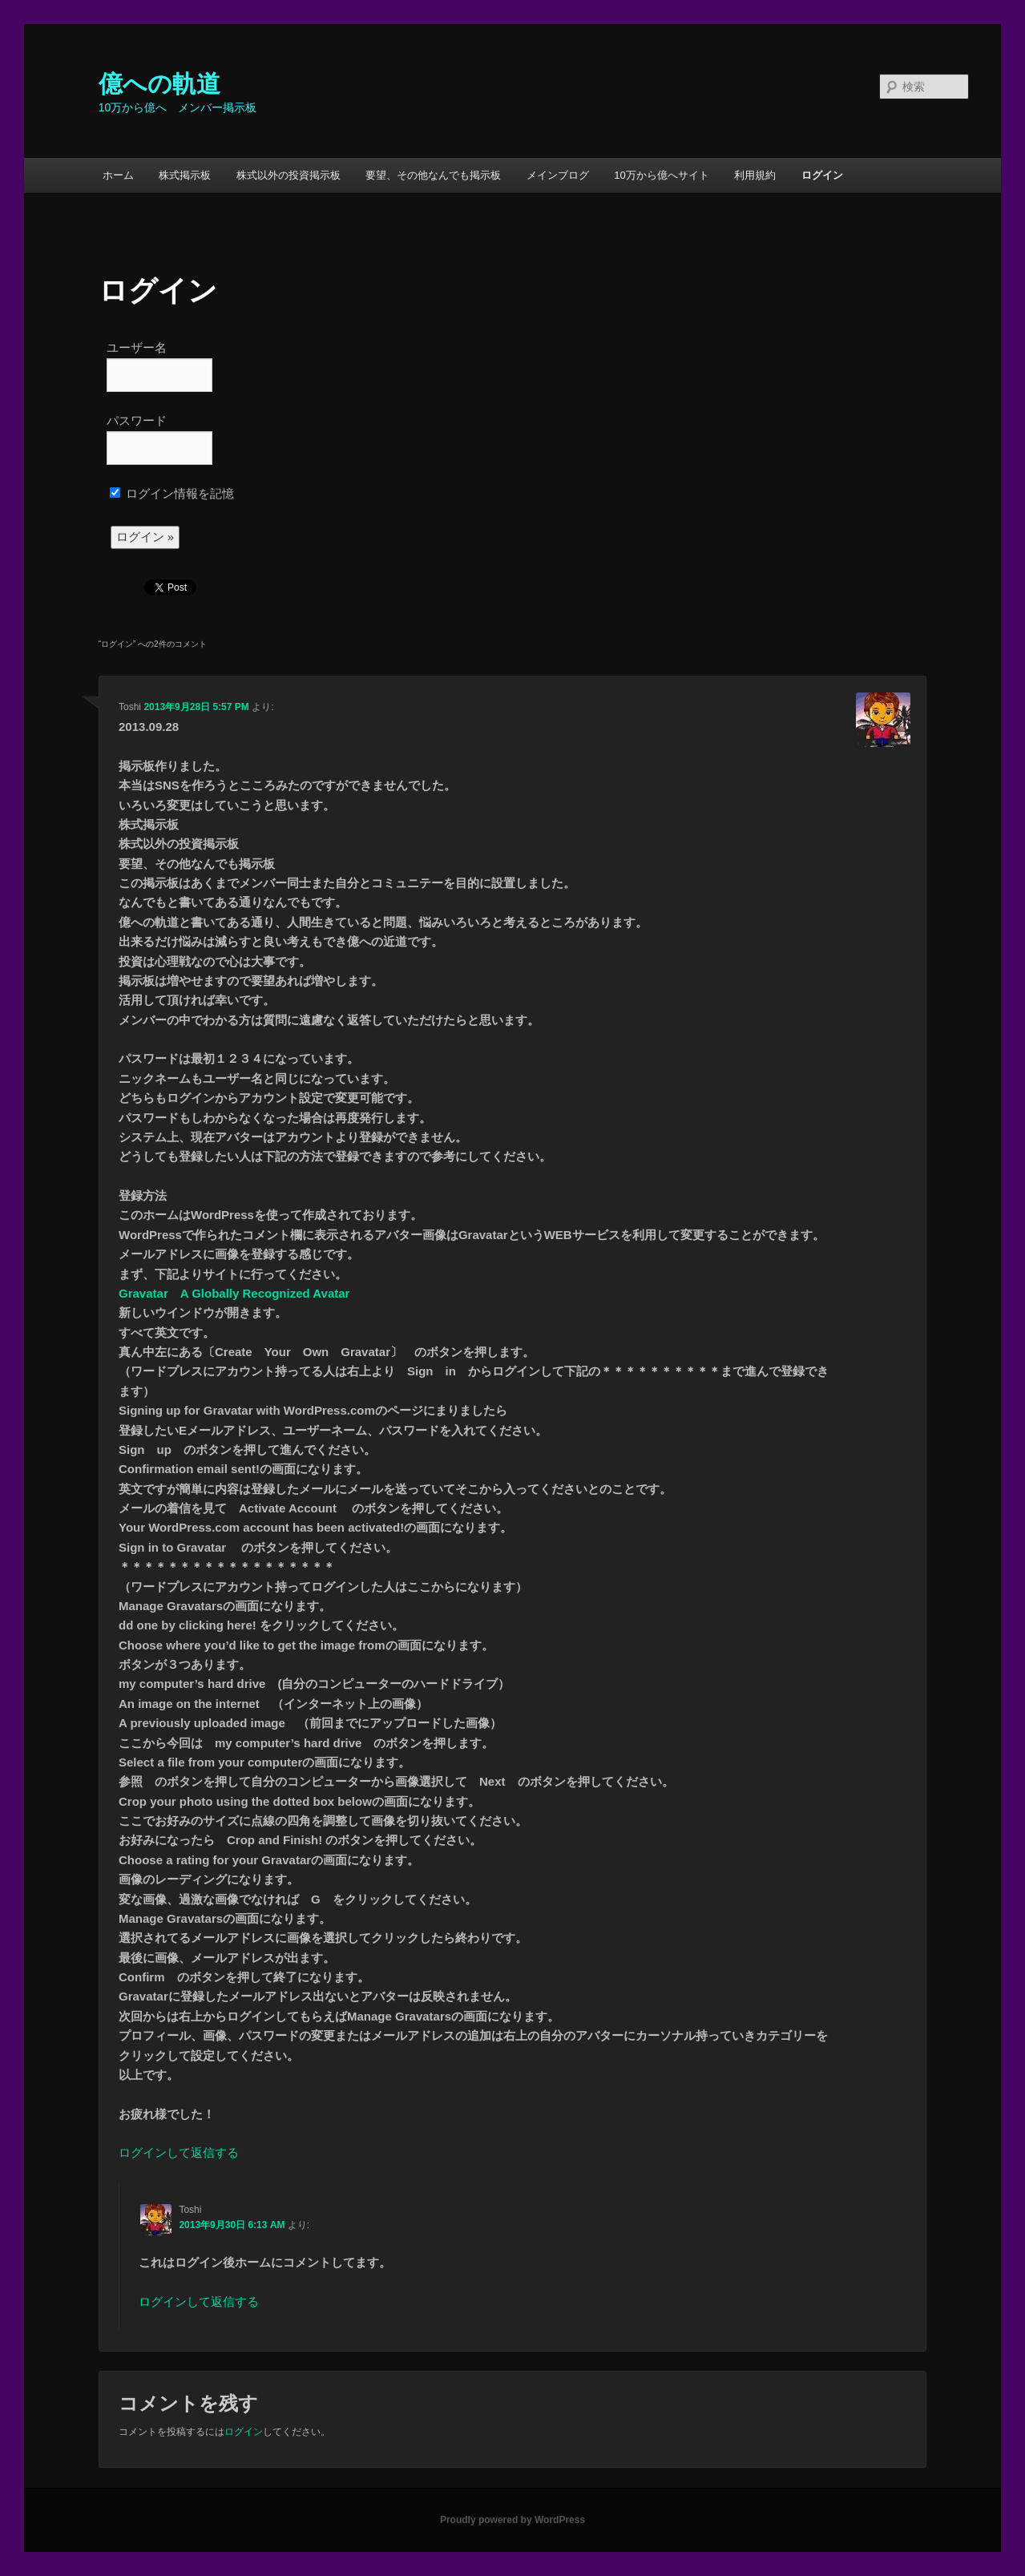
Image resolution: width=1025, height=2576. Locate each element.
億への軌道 (159, 84)
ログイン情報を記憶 (172, 493)
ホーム (118, 175)
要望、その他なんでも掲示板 (433, 175)
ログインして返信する (179, 2152)
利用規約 (755, 175)
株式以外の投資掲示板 (288, 175)
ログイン (822, 175)
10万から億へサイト (661, 175)
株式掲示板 (185, 175)
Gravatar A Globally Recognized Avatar (234, 1293)
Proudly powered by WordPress (512, 2520)
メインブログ (558, 175)
